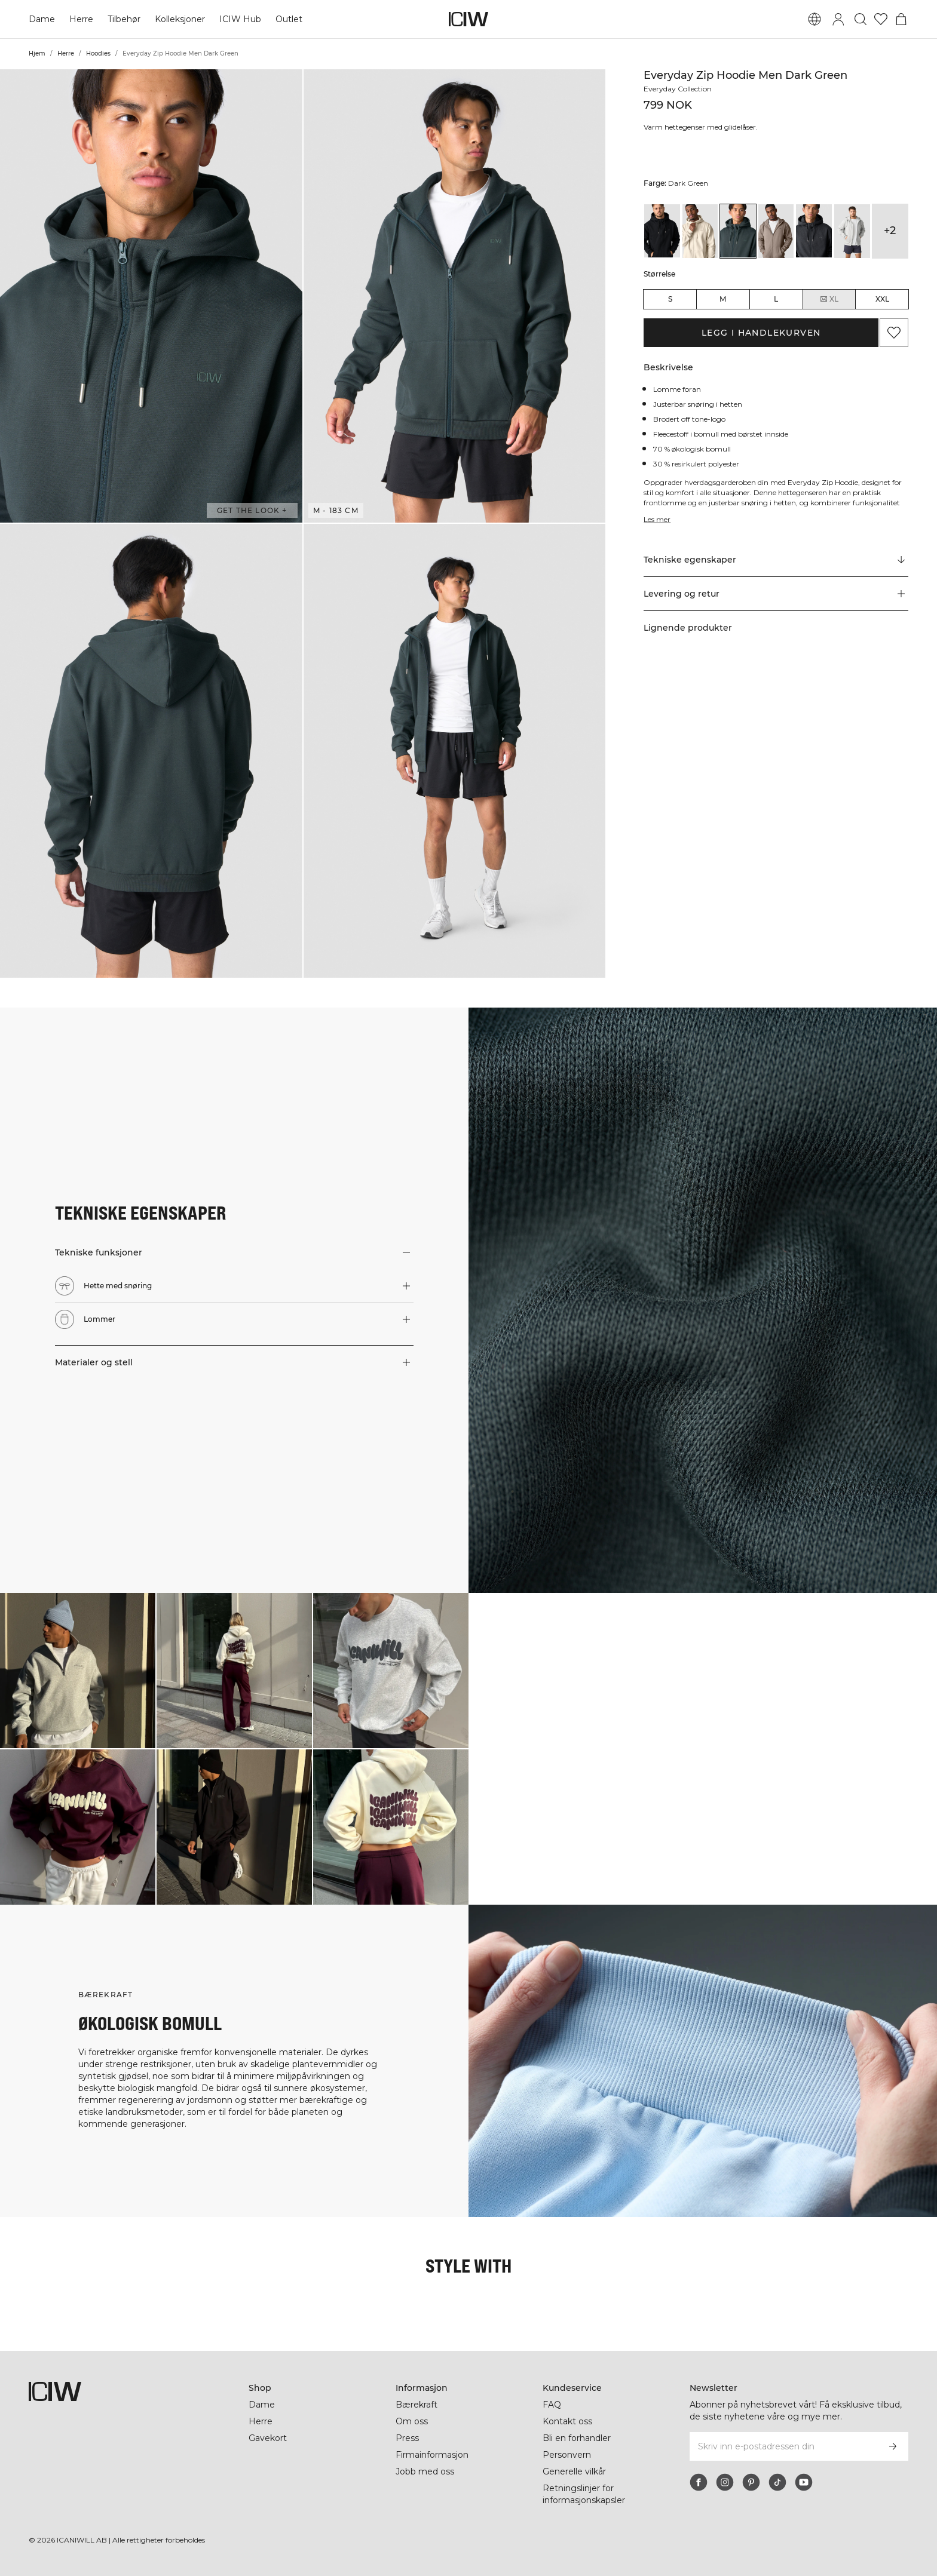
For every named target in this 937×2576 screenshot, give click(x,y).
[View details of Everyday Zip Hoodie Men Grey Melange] (813, 231)
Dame (41, 19)
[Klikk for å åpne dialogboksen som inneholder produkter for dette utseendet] (77, 1670)
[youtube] (804, 2482)
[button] (151, 296)
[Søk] (860, 19)
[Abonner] (893, 2446)
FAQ (552, 2404)
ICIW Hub (241, 19)
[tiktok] (777, 2482)
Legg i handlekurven (761, 332)
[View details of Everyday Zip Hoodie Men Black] (662, 231)
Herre (80, 19)
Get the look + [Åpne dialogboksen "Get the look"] (252, 510)
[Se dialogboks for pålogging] (838, 19)
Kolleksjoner (180, 19)
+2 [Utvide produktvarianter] (890, 230)
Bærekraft (417, 2404)
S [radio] (670, 298)
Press (407, 2438)
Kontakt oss (567, 2421)
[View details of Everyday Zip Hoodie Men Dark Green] (738, 231)
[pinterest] (751, 2482)
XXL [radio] (882, 298)
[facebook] (699, 2482)
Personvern (566, 2454)
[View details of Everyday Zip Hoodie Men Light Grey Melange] (852, 231)
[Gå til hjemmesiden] (468, 19)
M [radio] (722, 298)
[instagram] (725, 2482)
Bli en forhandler (578, 2438)
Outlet (288, 19)
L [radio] (776, 298)
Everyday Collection (679, 88)
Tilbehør (123, 19)
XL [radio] (828, 299)
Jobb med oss (425, 2471)
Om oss (412, 2421)
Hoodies (98, 53)
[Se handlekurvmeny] (901, 19)
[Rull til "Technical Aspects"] (776, 560)
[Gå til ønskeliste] (881, 19)
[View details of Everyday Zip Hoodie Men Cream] (700, 231)
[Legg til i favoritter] (894, 332)
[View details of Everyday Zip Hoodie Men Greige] (776, 231)
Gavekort (268, 2438)
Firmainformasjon (433, 2454)
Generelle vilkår (575, 2471)
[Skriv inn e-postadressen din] (783, 2446)
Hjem (37, 53)
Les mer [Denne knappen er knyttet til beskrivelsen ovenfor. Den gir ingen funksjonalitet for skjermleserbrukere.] (658, 519)
